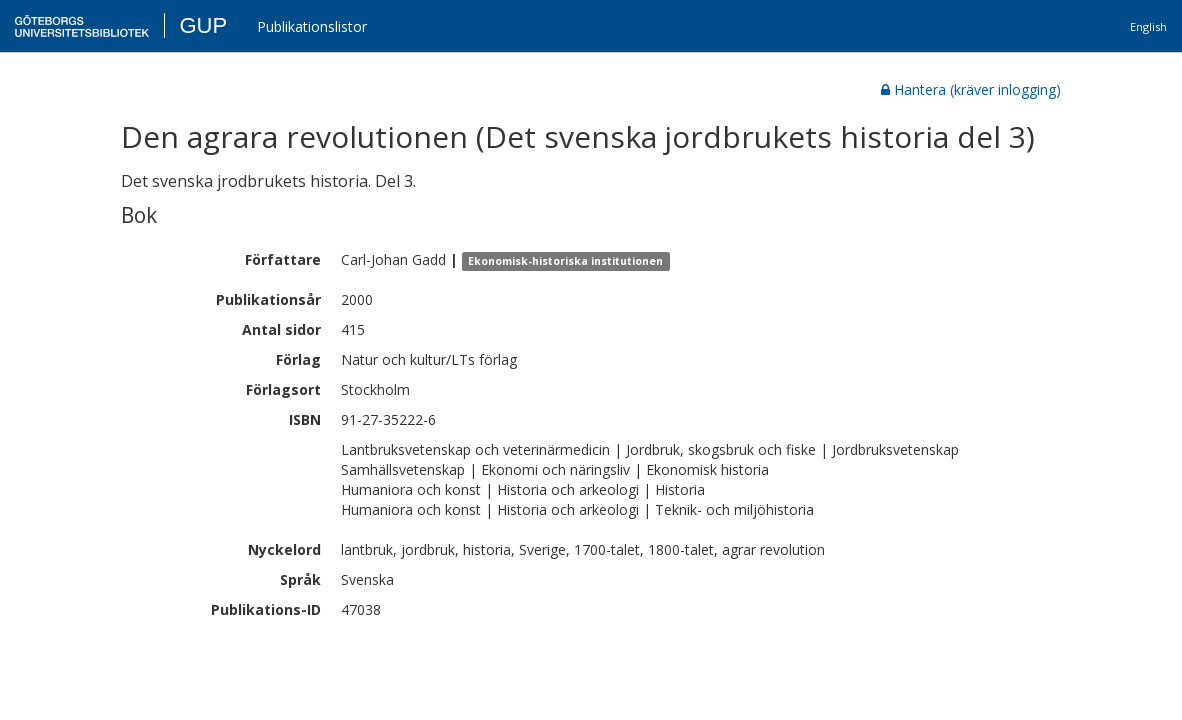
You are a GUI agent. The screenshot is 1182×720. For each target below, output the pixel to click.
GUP (203, 25)
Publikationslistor (312, 26)
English (1148, 26)
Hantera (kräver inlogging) (971, 89)
